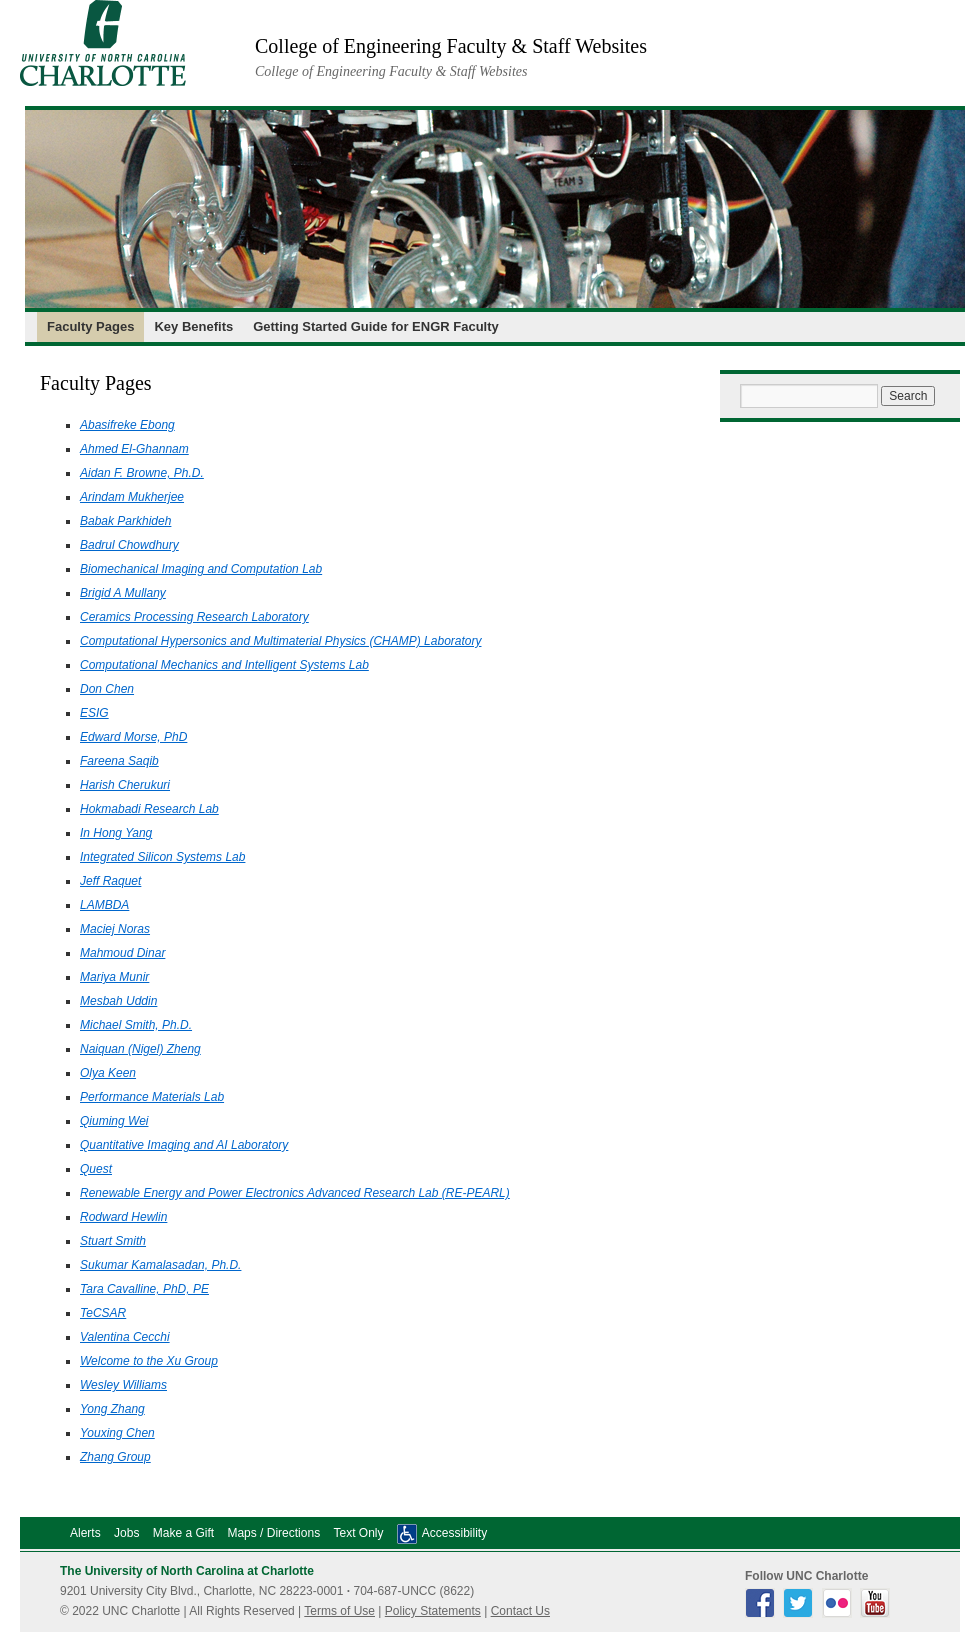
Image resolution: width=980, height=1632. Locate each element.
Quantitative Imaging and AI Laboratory (184, 1145)
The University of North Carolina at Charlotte (187, 1571)
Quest (96, 1169)
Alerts (85, 1533)
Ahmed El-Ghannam (134, 449)
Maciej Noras (115, 929)
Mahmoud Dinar (122, 953)
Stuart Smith (113, 1241)
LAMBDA (104, 905)
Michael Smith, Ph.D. (136, 1025)
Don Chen (107, 689)
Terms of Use (339, 1611)
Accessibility (454, 1533)
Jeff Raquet (110, 881)
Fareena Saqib (119, 761)
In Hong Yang (116, 833)
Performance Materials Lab (152, 1097)
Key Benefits (193, 326)
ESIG (94, 713)
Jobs (126, 1533)
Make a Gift (183, 1533)
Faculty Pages (90, 326)
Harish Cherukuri (125, 785)
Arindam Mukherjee (132, 497)
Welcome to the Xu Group (149, 1361)
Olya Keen (108, 1073)
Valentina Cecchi (125, 1337)
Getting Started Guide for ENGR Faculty (376, 326)
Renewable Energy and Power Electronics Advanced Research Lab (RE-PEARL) (295, 1193)
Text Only (358, 1533)
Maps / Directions (273, 1533)
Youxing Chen (117, 1433)
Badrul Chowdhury (129, 545)
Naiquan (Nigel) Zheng (140, 1049)
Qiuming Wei (114, 1121)
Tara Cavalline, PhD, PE (144, 1289)
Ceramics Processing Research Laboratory (194, 617)
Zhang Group (115, 1457)
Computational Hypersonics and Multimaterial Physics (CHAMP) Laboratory (280, 641)
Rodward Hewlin (123, 1217)
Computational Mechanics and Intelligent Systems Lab (224, 665)
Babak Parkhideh (125, 521)
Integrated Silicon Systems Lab (162, 857)
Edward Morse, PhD (133, 737)
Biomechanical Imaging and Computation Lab (201, 569)
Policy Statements (433, 1611)
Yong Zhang (112, 1409)
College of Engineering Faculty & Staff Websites (451, 46)
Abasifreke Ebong (127, 425)
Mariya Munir (114, 977)
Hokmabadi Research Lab (149, 809)
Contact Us (520, 1611)
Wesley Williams (123, 1385)
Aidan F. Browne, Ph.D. (142, 473)
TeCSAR (103, 1313)
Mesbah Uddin (118, 1001)
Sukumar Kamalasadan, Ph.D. (160, 1265)
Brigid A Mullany (123, 593)
